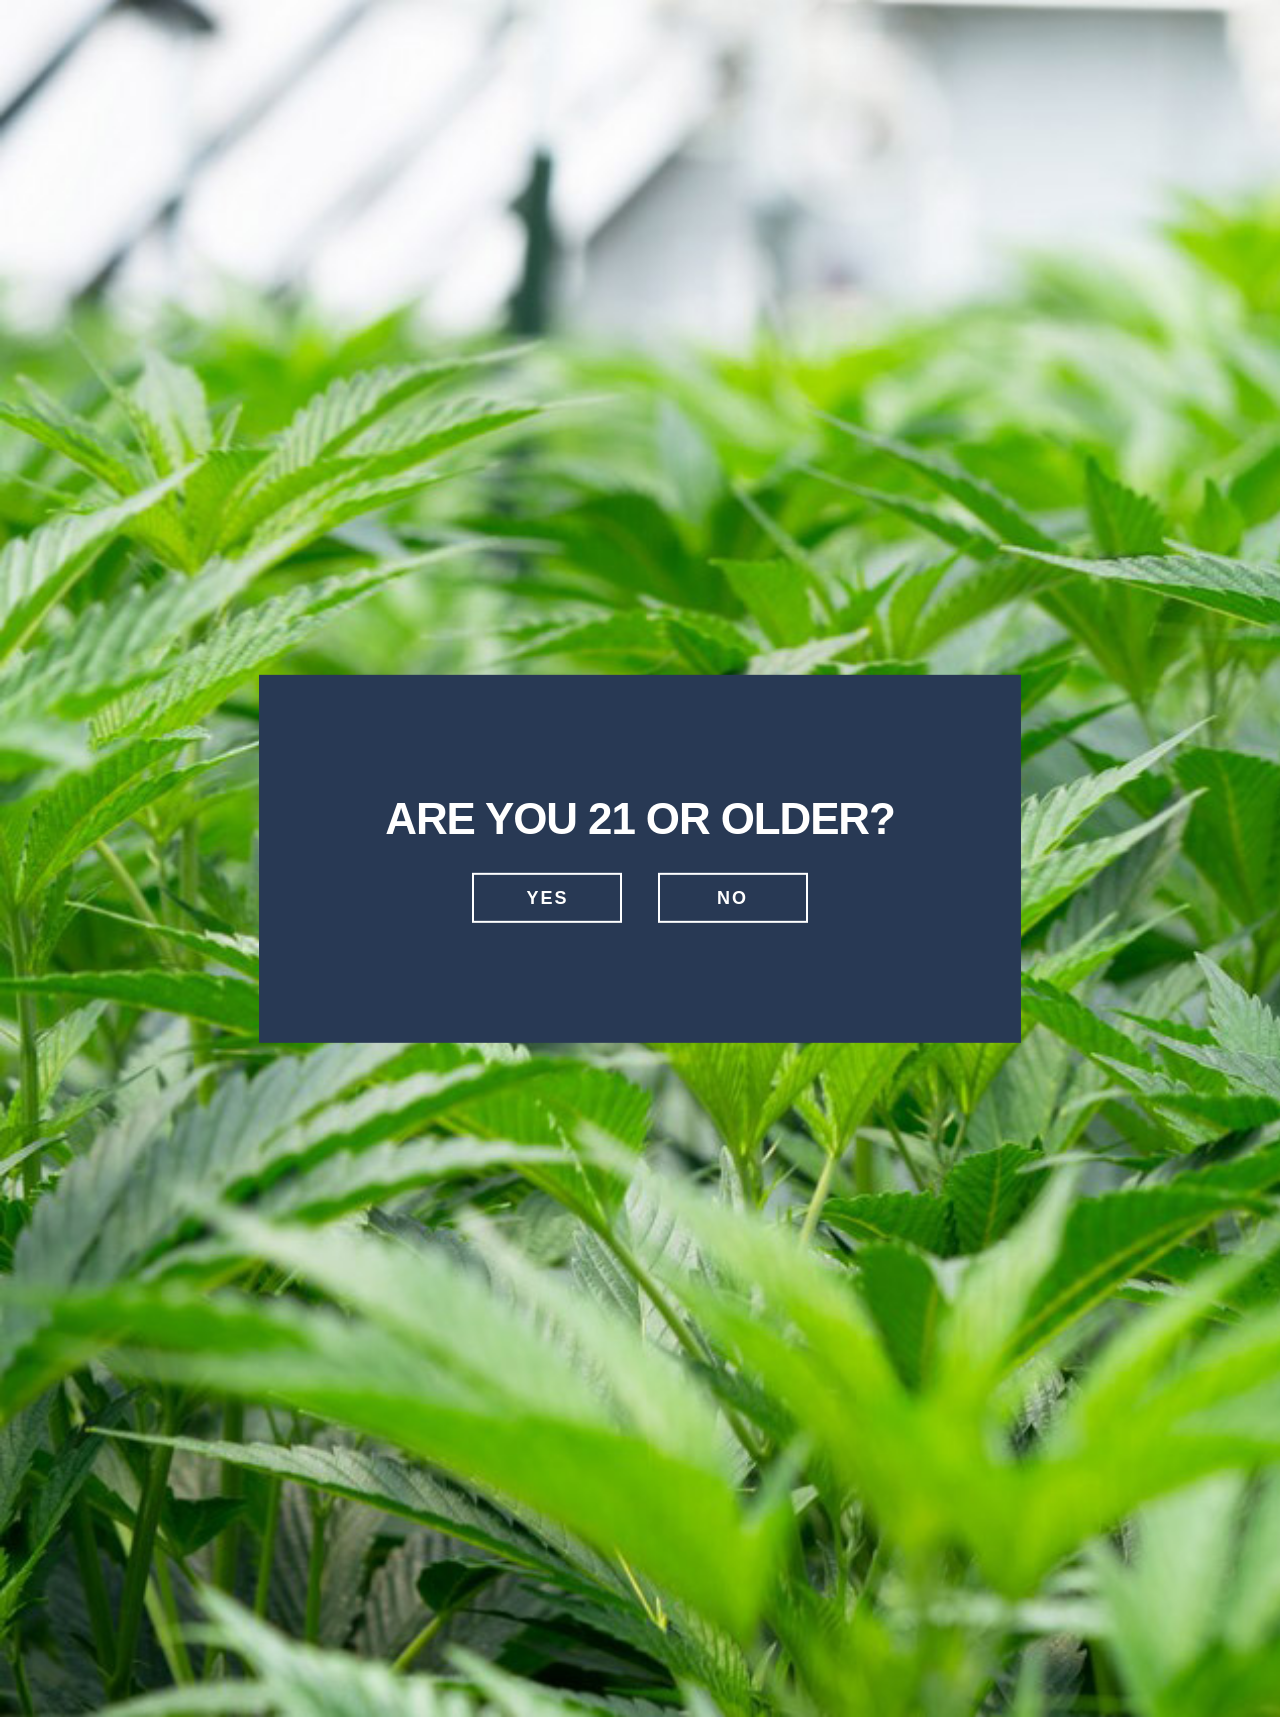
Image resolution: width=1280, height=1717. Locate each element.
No (732, 898)
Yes (547, 898)
